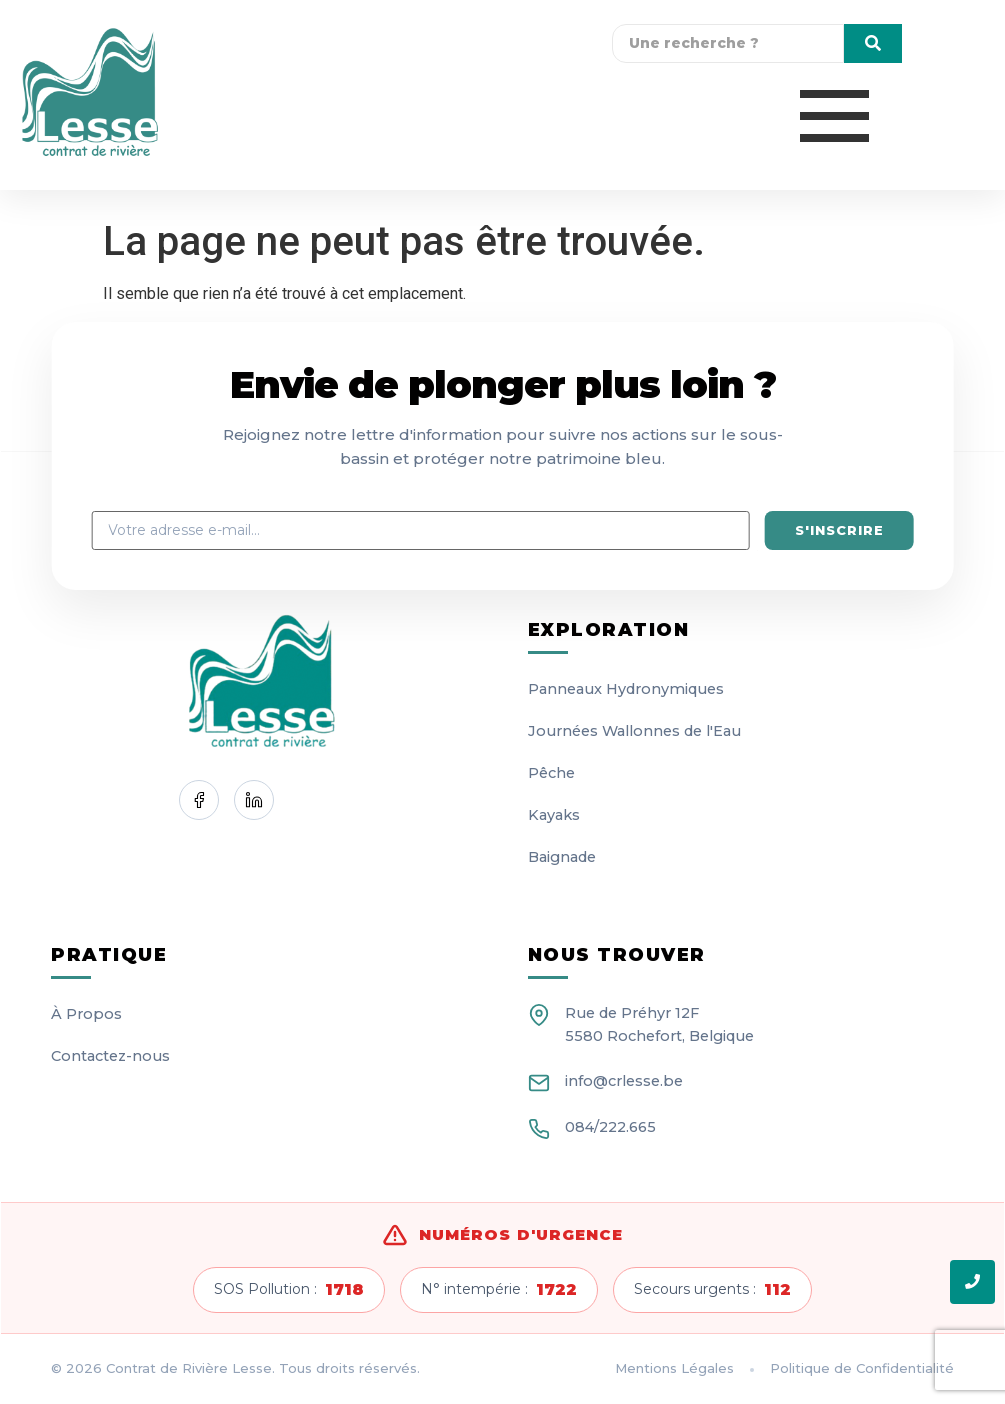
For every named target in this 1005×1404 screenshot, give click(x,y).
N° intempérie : (499, 1290)
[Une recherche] (728, 43)
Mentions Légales (674, 1368)
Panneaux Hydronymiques (626, 689)
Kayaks (554, 815)
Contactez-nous (110, 1056)
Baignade (562, 857)
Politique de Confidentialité (862, 1368)
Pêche (551, 773)
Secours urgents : (712, 1290)
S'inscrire (839, 530)
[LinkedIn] (254, 800)
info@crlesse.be (624, 1081)
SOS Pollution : (289, 1290)
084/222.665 (610, 1127)
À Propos (86, 1014)
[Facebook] (199, 800)
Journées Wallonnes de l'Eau (634, 731)
